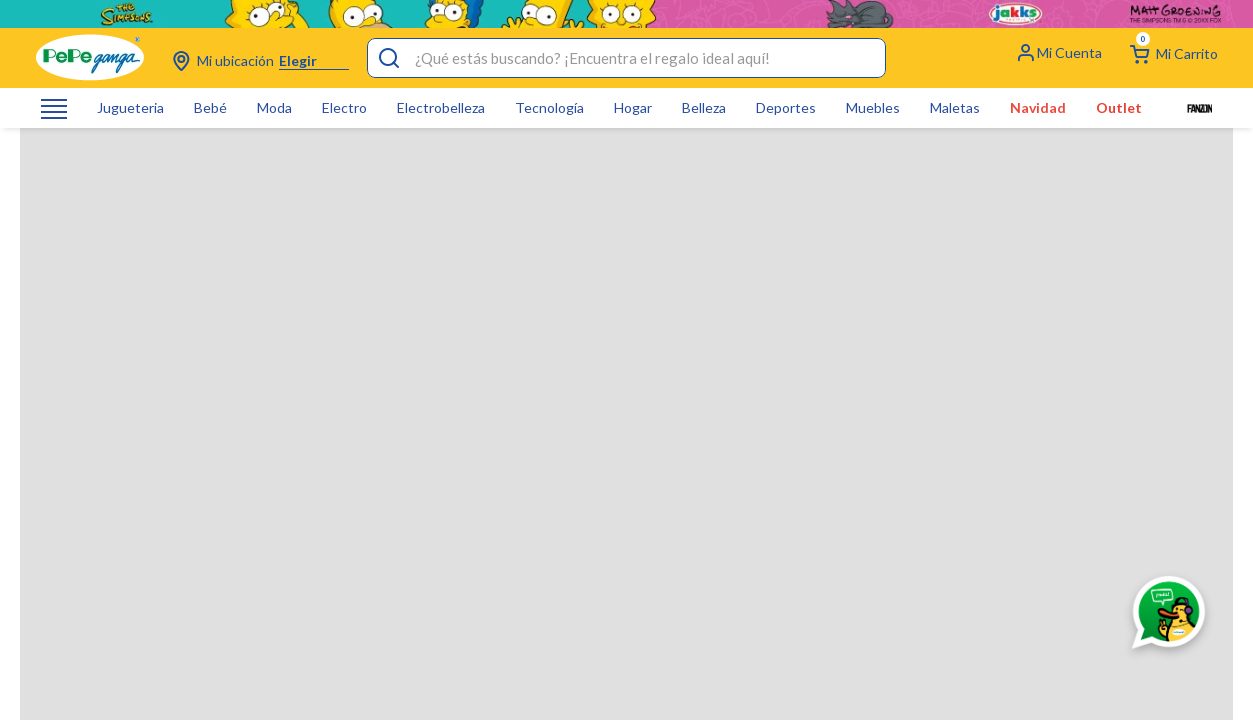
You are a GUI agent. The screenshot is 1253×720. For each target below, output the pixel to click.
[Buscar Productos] (389, 30)
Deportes (786, 80)
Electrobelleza (441, 80)
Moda (274, 80)
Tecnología (549, 80)
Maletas (955, 80)
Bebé (210, 80)
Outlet (1119, 80)
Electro (344, 80)
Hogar (633, 80)
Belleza (704, 80)
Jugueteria (130, 80)
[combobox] (626, 30)
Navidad (1038, 80)
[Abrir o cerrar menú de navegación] (54, 80)
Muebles (873, 80)
